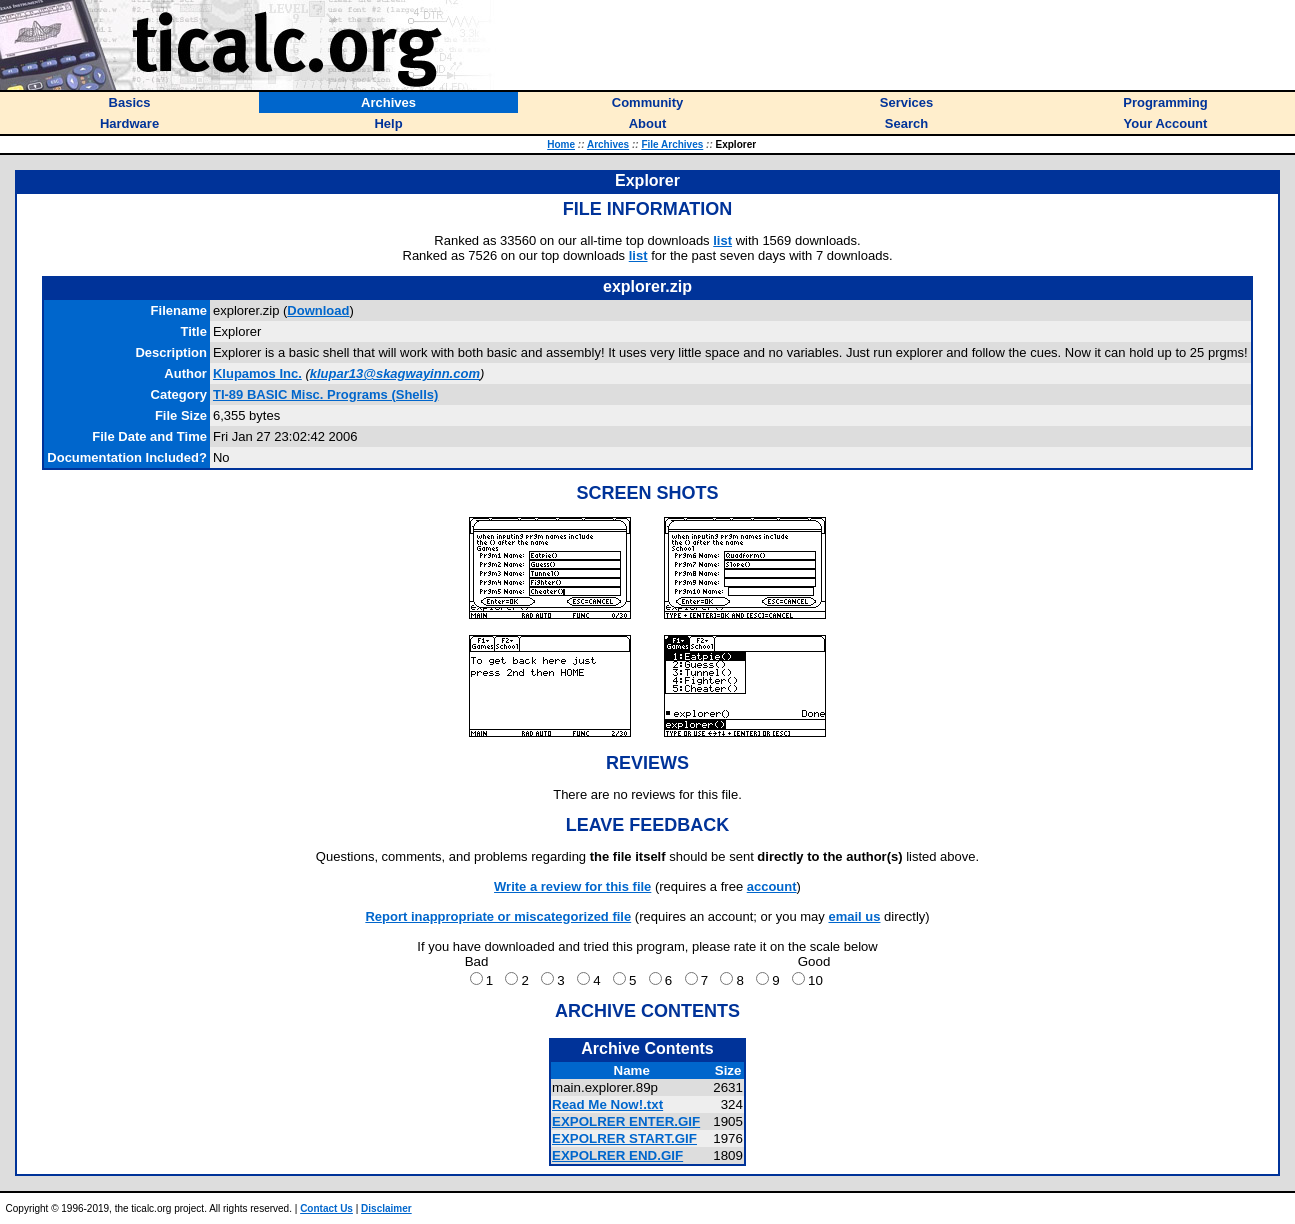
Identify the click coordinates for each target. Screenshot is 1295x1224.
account (772, 886)
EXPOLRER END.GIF (617, 1155)
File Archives (672, 144)
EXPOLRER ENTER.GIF (626, 1121)
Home (561, 144)
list (722, 240)
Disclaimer (386, 1208)
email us (854, 916)
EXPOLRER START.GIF (624, 1138)
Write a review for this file (572, 886)
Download (318, 310)
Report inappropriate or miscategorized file (498, 916)
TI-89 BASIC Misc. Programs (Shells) (325, 394)
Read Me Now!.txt (607, 1104)
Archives (608, 144)
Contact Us (326, 1208)
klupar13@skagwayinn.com (395, 373)
